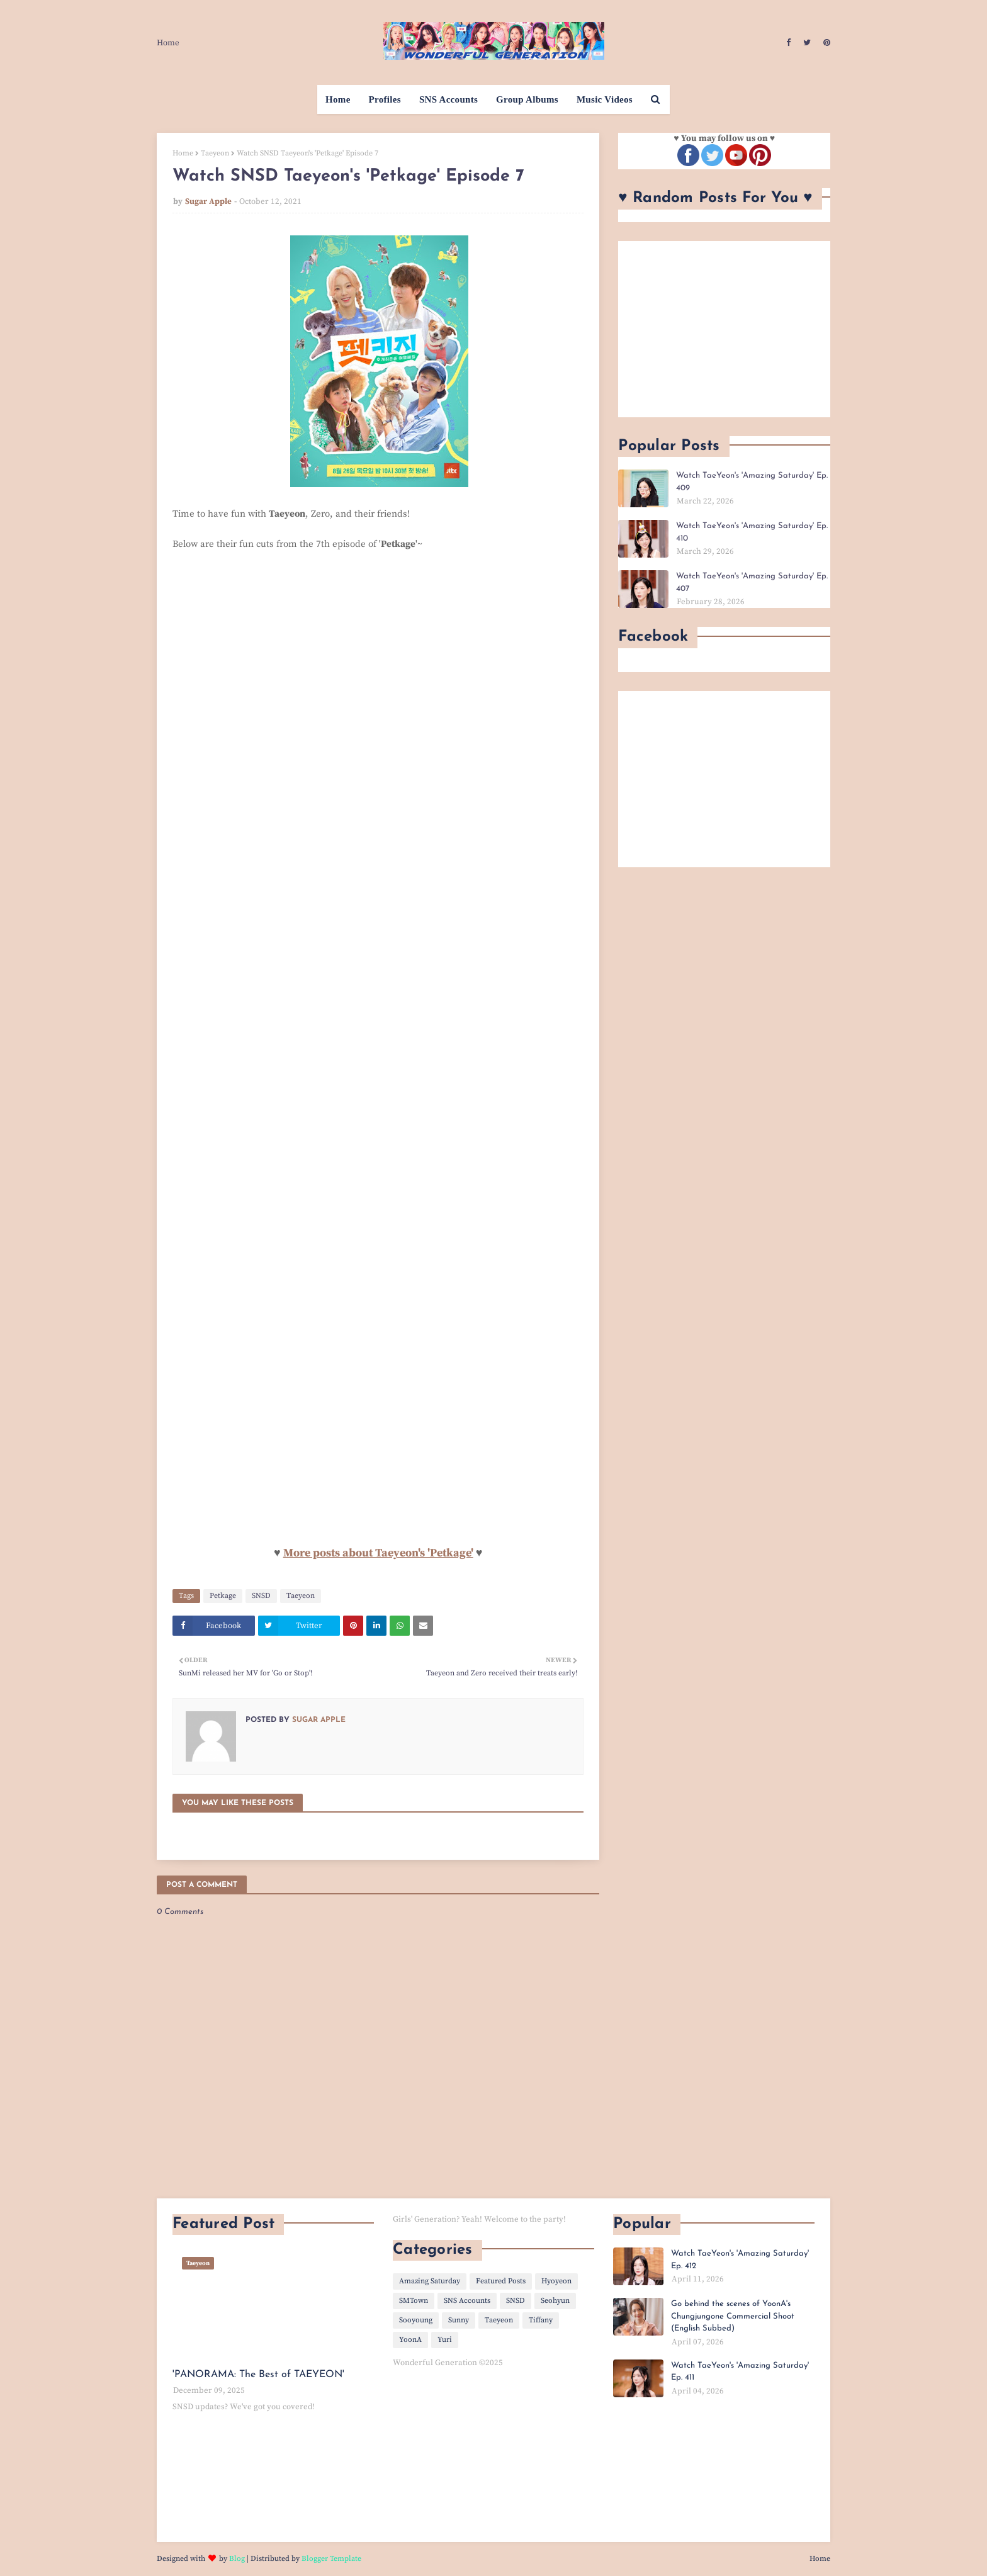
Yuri (444, 2339)
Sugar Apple (208, 201)
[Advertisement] (724, 329)
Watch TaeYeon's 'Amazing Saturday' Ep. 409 (752, 481)
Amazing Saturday (429, 2281)
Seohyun (555, 2300)
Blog (237, 2558)
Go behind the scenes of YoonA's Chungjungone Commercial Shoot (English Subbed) (732, 2316)
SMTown (413, 2300)
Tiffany (541, 2320)
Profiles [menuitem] (385, 99)
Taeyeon (215, 153)
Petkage (223, 1595)
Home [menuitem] (338, 99)
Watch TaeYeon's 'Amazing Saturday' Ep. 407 (752, 582)
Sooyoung (415, 2320)
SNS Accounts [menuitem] (448, 99)
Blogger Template (331, 2558)
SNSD (261, 1595)
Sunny (458, 2320)
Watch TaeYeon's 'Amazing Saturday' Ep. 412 (740, 2259)
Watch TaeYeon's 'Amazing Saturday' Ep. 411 (740, 2371)
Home (168, 43)
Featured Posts (501, 2281)
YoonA (410, 2339)
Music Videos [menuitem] (605, 99)
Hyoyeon (556, 2281)
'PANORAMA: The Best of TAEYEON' (258, 2375)
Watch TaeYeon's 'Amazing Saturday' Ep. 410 (752, 532)
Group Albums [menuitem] (527, 99)
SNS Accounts (467, 2300)
